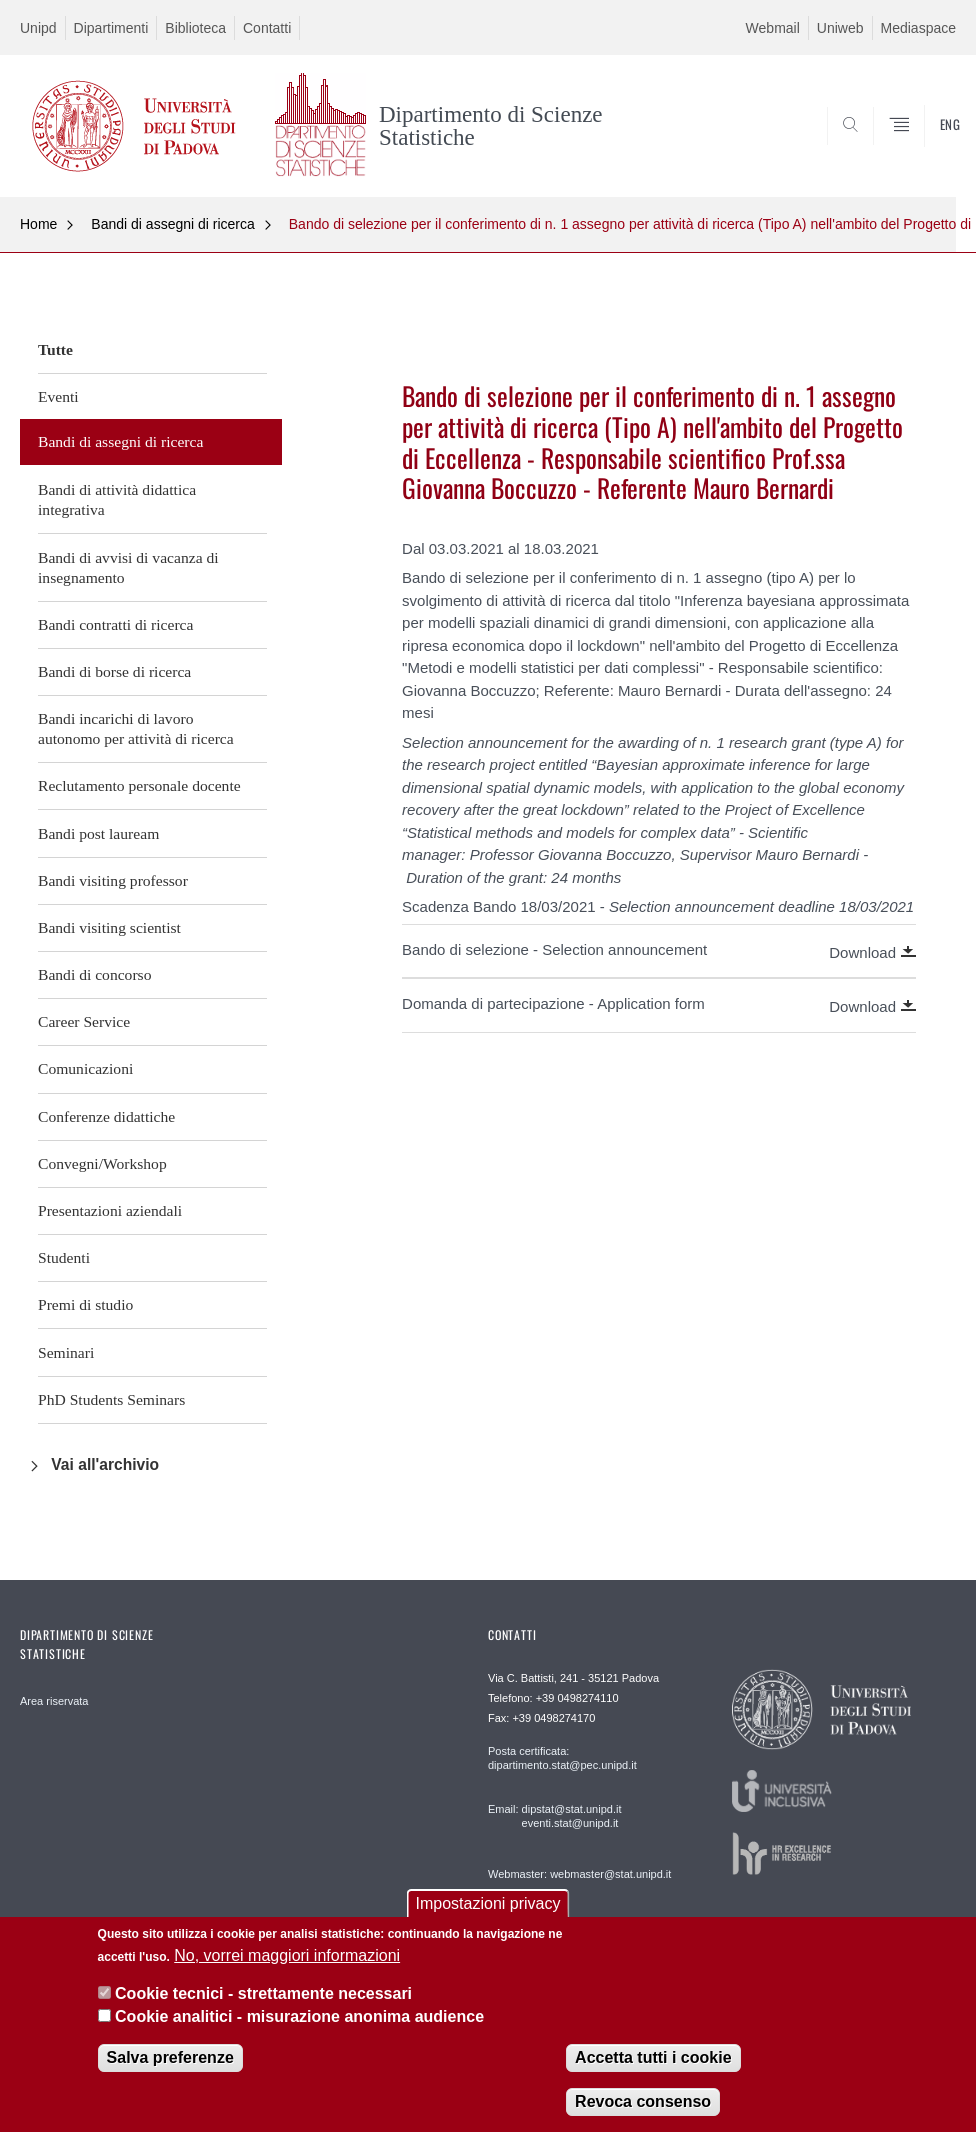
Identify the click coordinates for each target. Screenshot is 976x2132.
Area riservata (54, 1701)
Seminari (66, 1352)
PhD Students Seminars (111, 1399)
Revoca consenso (643, 2101)
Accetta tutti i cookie (653, 2057)
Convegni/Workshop (102, 1163)
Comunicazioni (85, 1068)
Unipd (38, 28)
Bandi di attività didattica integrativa (117, 499)
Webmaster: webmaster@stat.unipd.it (579, 1874)
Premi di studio (85, 1304)
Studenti (64, 1257)
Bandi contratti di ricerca (115, 624)
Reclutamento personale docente (139, 785)
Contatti (267, 28)
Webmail (773, 28)
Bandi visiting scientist (109, 927)
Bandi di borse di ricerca (114, 671)
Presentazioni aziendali (110, 1210)
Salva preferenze (170, 2057)
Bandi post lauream (98, 833)
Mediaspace (919, 28)
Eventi (58, 396)
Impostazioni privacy (488, 1903)
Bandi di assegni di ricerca (172, 224)
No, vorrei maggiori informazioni (287, 1955)
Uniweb (840, 28)
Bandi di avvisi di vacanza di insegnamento (128, 567)
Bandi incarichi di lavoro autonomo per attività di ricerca (136, 728)
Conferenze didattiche (106, 1116)
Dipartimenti (111, 28)
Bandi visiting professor (113, 880)
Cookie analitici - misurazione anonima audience (299, 2016)
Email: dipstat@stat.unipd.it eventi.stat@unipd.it (554, 1816)
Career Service (84, 1021)
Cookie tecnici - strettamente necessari (263, 1993)
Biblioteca (195, 28)
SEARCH (893, 148)
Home (38, 224)
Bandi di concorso (94, 974)
